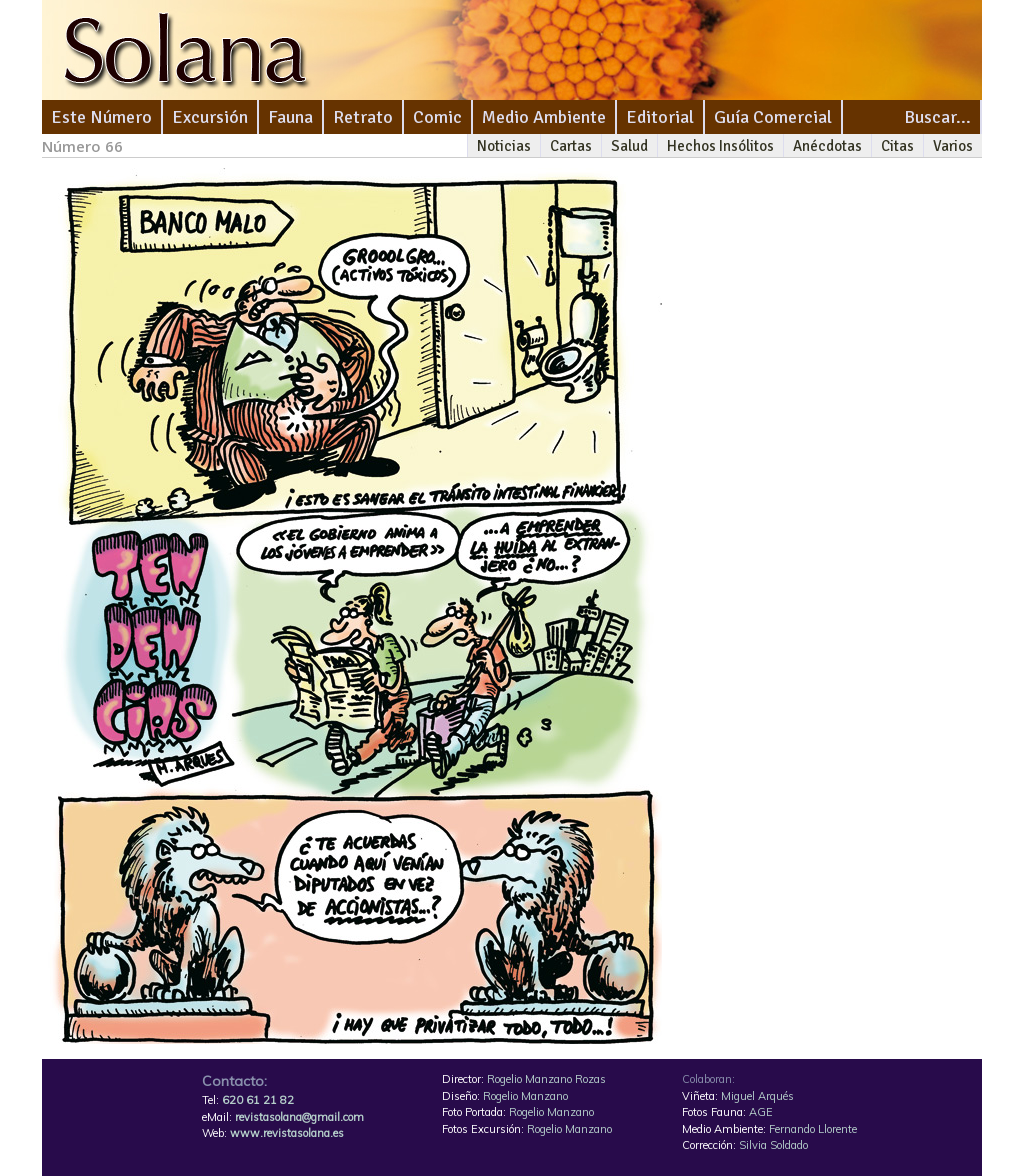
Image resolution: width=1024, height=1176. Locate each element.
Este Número (101, 117)
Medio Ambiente (544, 117)
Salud (629, 146)
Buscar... (937, 117)
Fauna (290, 117)
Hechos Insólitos (720, 146)
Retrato (363, 117)
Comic (437, 117)
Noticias (504, 146)
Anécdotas (827, 146)
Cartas (571, 146)
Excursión (210, 117)
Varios (953, 146)
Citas (897, 146)
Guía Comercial (773, 117)
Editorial (660, 117)
